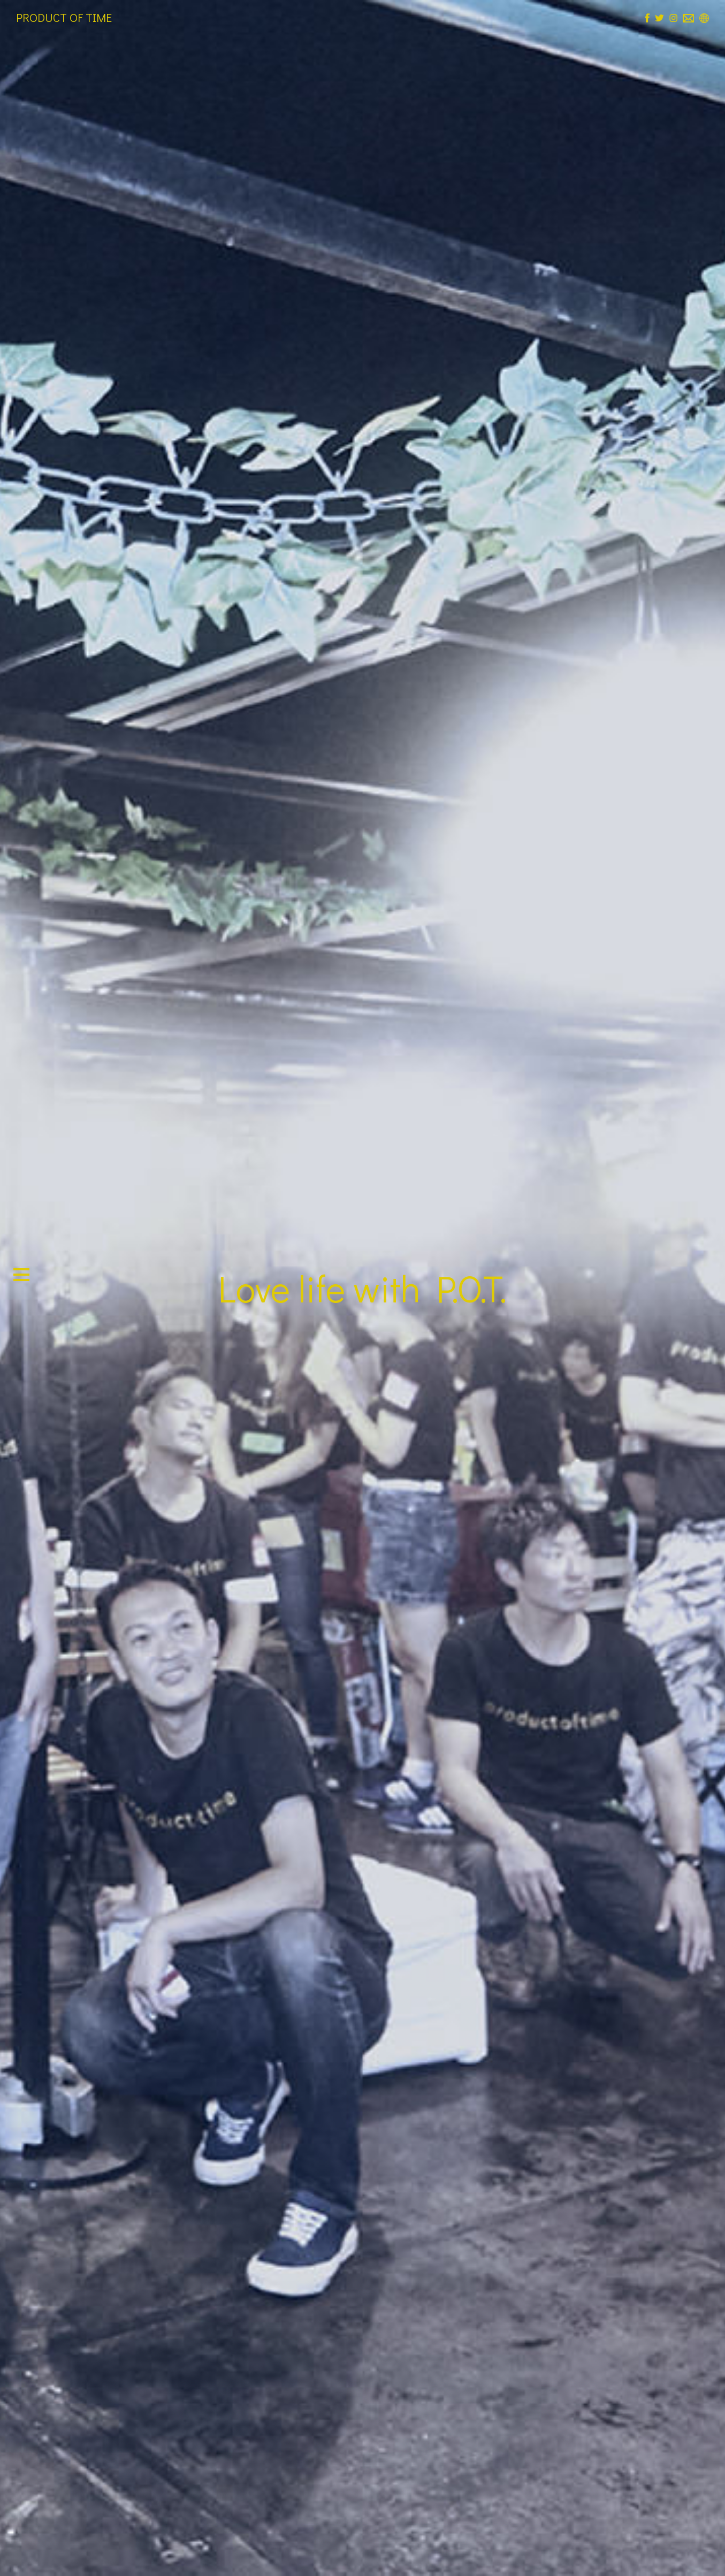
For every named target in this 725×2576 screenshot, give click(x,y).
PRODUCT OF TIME (64, 17)
